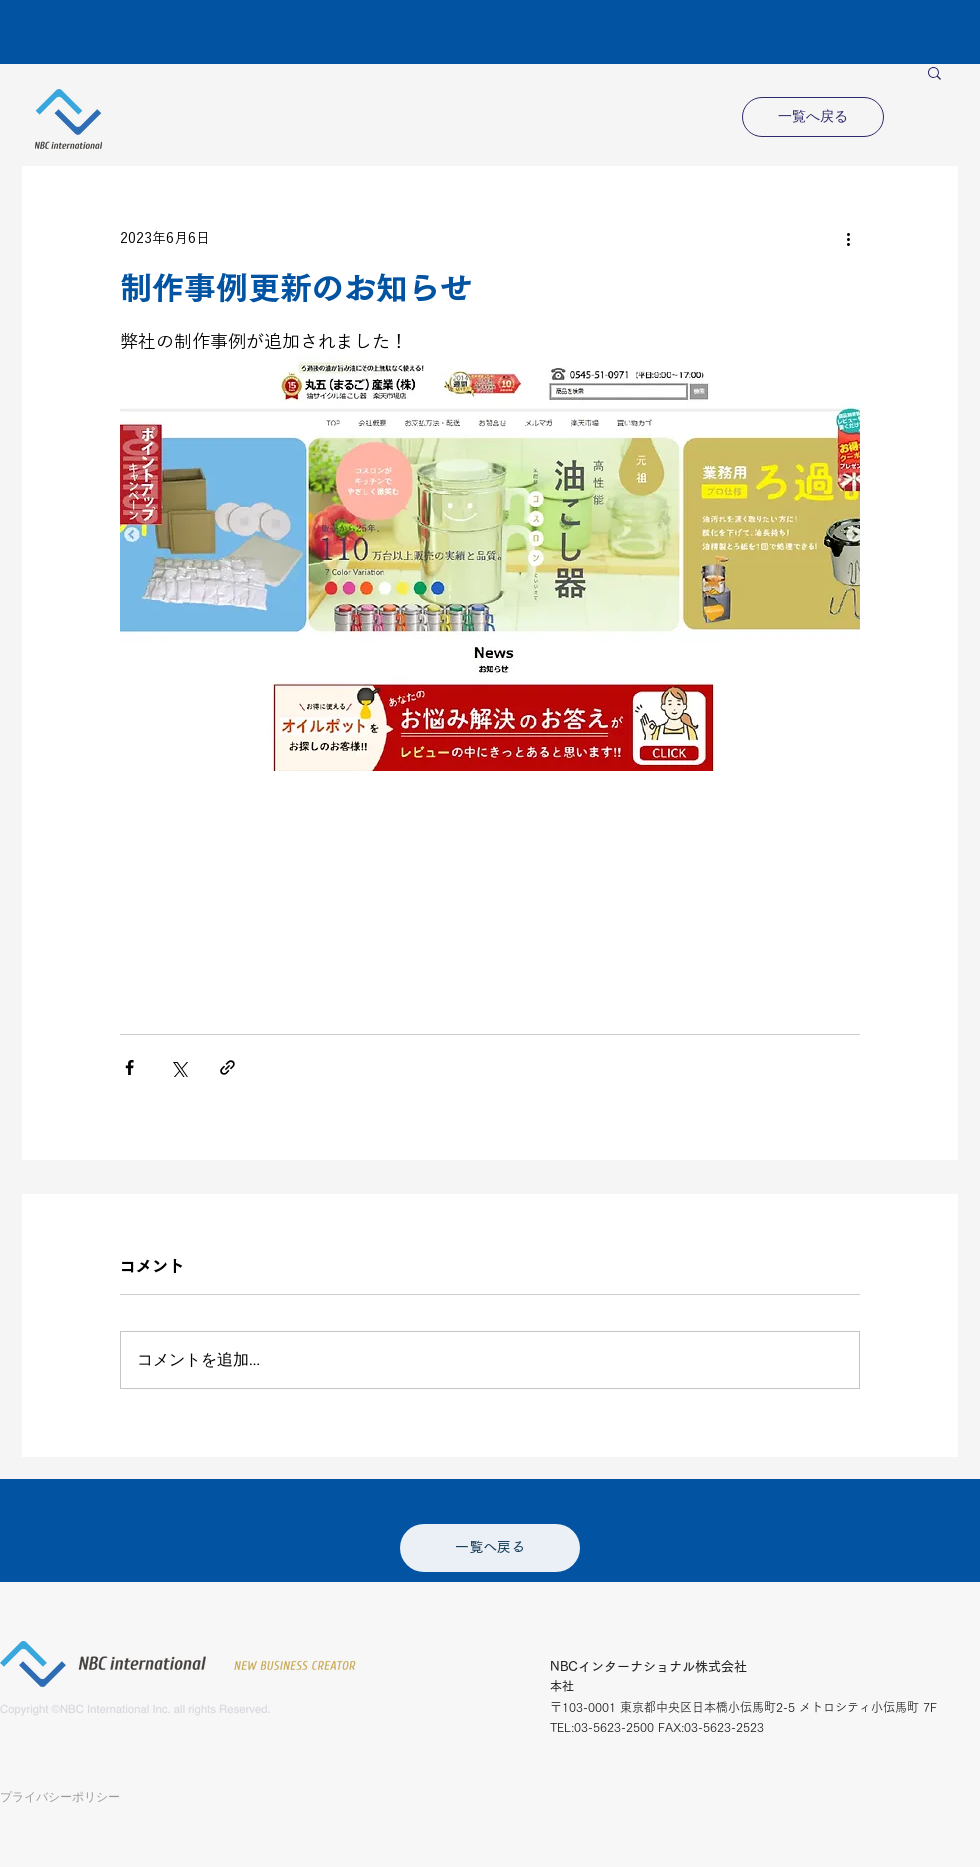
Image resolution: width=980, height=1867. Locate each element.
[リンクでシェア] (227, 1067)
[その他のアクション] (848, 238)
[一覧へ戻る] (813, 117)
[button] (934, 72)
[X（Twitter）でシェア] (178, 1067)
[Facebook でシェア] (129, 1067)
